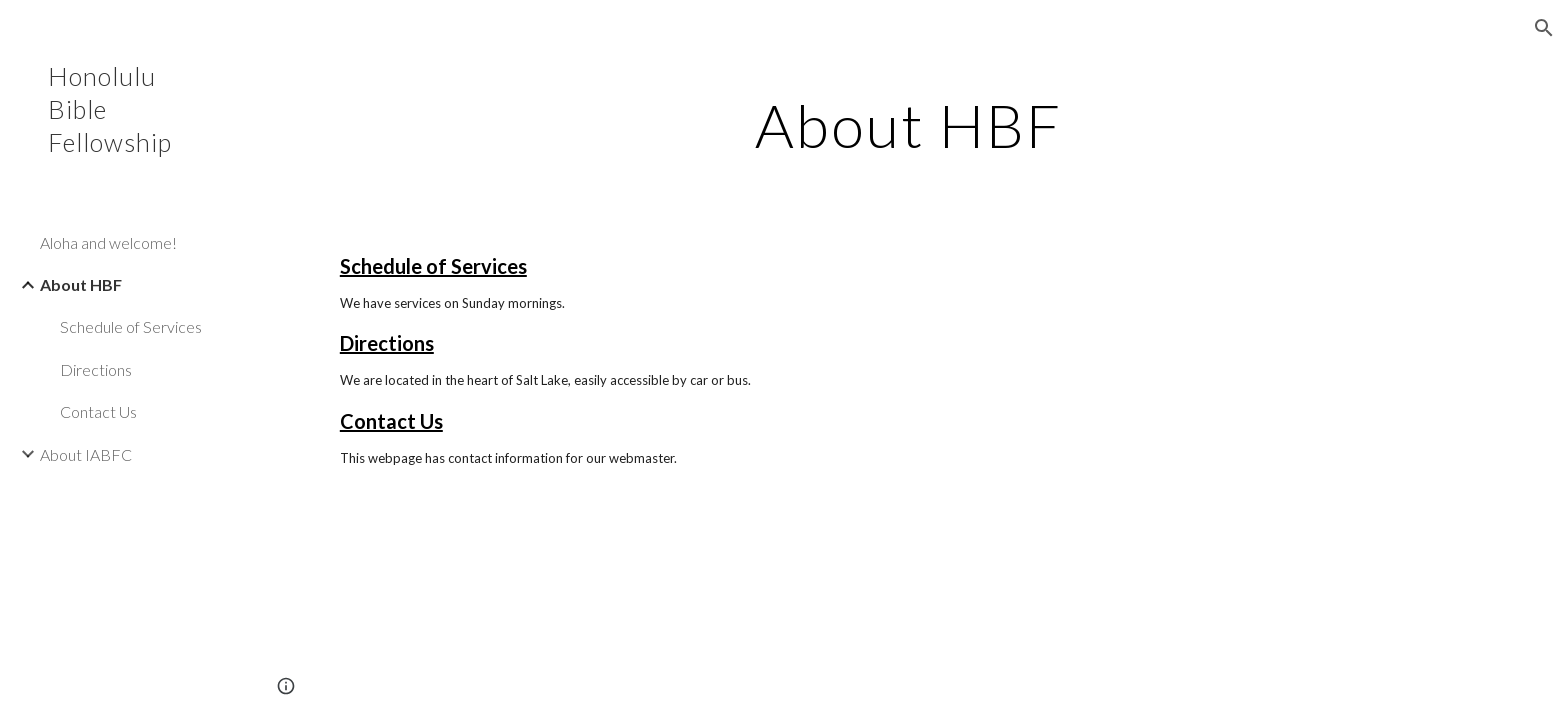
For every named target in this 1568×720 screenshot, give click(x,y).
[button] (1544, 28)
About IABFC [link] (86, 454)
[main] (909, 125)
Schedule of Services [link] (131, 326)
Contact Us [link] (98, 411)
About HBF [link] (81, 284)
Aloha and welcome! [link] (108, 242)
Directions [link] (96, 369)
